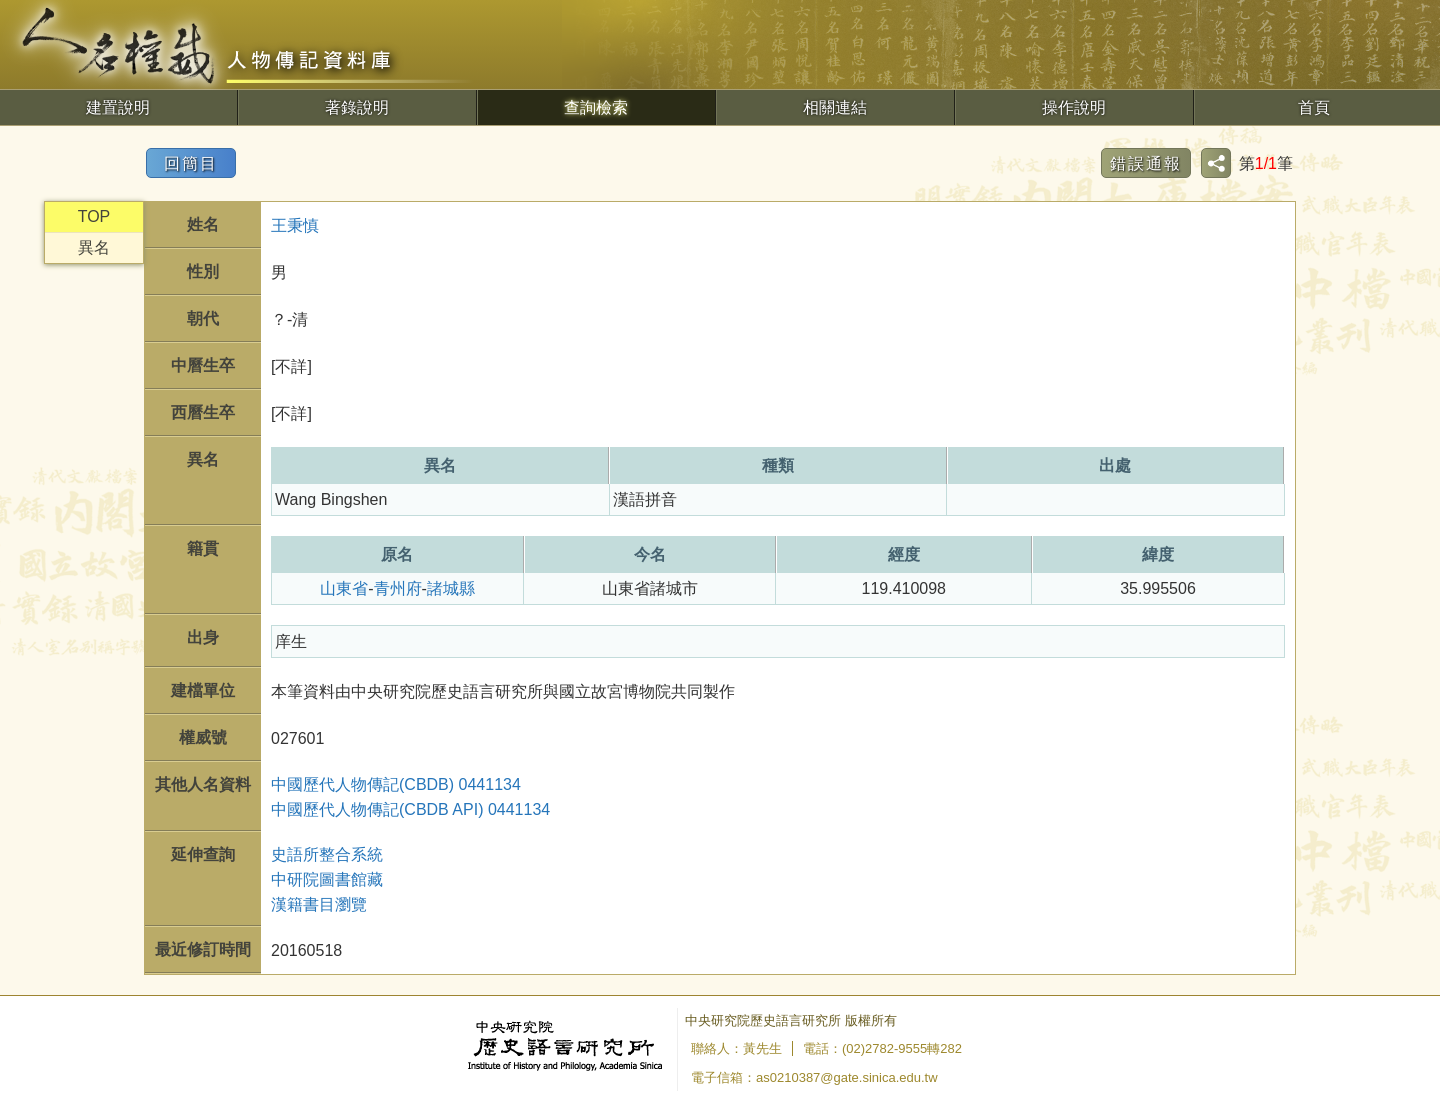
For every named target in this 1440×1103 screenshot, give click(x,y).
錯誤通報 (1146, 163)
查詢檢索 (596, 107)
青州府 (398, 588)
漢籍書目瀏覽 (319, 904)
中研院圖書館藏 (327, 879)
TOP (94, 216)
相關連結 (835, 107)
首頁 (1314, 107)
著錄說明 (357, 107)
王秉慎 (295, 225)
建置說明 (118, 107)
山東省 (344, 588)
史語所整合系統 (327, 854)
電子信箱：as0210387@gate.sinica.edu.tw (814, 1077)
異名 (94, 247)
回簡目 (191, 163)
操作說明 (1074, 107)
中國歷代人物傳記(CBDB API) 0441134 (410, 809)
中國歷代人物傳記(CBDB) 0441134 (396, 784)
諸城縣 (451, 588)
